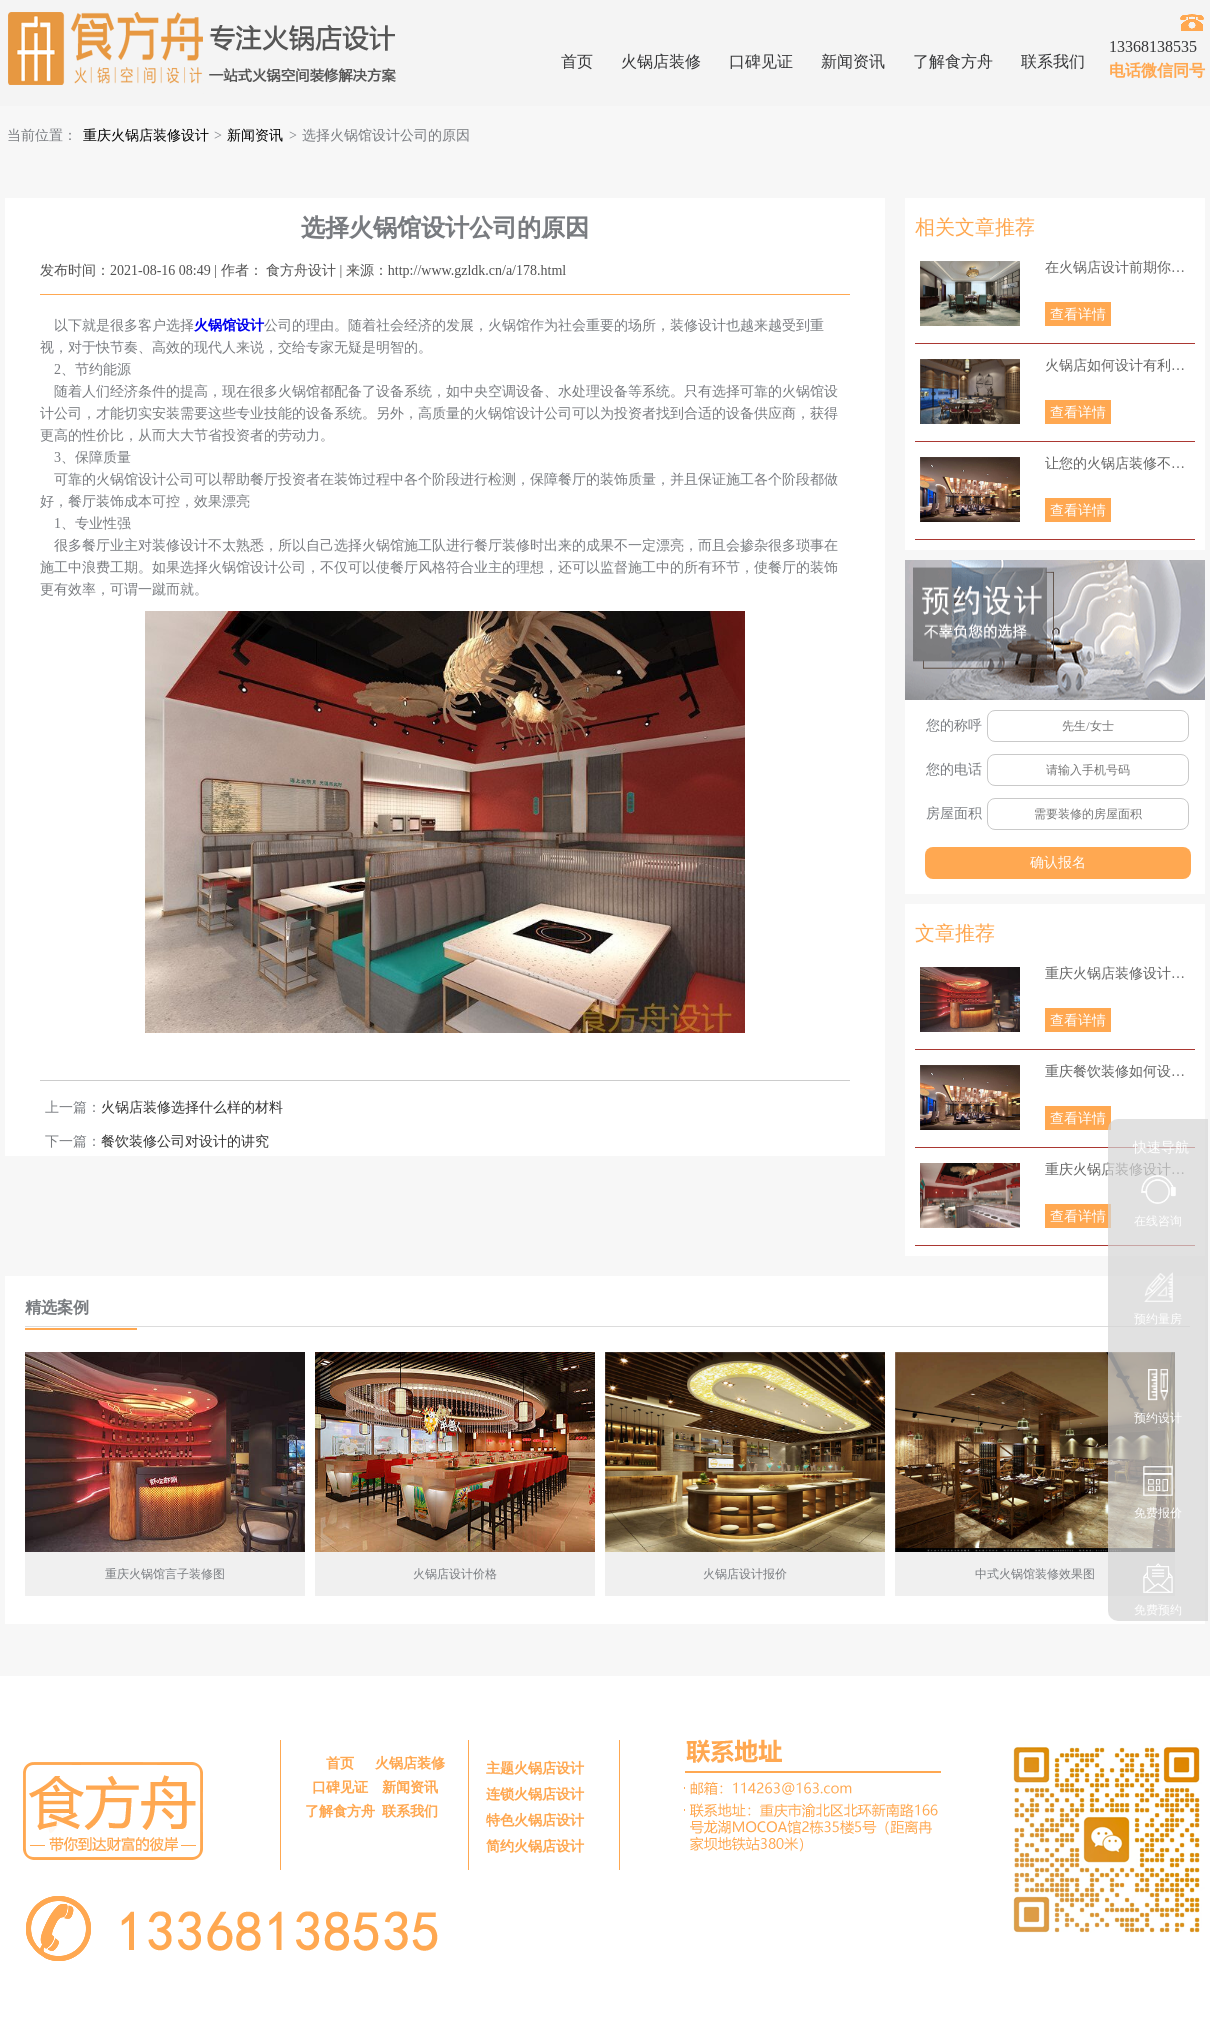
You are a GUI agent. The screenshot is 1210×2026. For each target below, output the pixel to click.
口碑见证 (761, 61)
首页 (577, 61)
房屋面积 (954, 813)
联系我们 (1053, 61)
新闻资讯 (853, 61)
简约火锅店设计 (535, 1846)
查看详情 (1078, 314)
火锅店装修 (661, 61)
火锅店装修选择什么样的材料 (192, 1107)
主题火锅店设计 (535, 1768)
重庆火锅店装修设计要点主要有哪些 (1120, 973)
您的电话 (954, 769)
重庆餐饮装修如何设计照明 (1120, 1071)
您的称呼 (954, 725)
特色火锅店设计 (535, 1820)
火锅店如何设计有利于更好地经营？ (1120, 365)
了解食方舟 (953, 61)
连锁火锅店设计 (535, 1794)
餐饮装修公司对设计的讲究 (185, 1141)
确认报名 (1058, 862)
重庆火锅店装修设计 (146, 135)
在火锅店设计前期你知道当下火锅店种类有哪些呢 (1120, 267)
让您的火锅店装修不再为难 (1120, 463)
